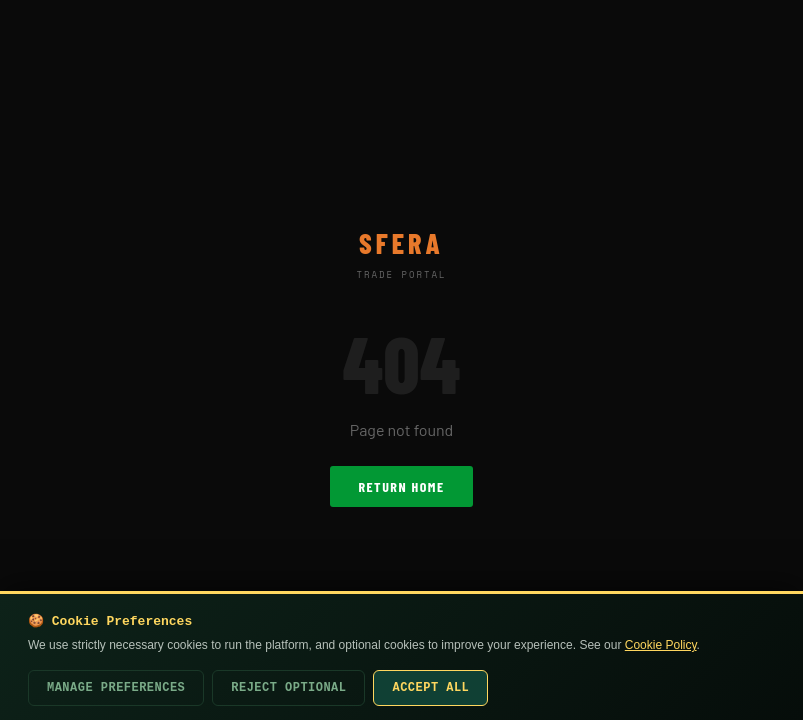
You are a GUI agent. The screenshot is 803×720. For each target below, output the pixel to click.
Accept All (430, 688)
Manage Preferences (116, 688)
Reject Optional (288, 688)
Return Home (401, 486)
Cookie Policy (661, 645)
